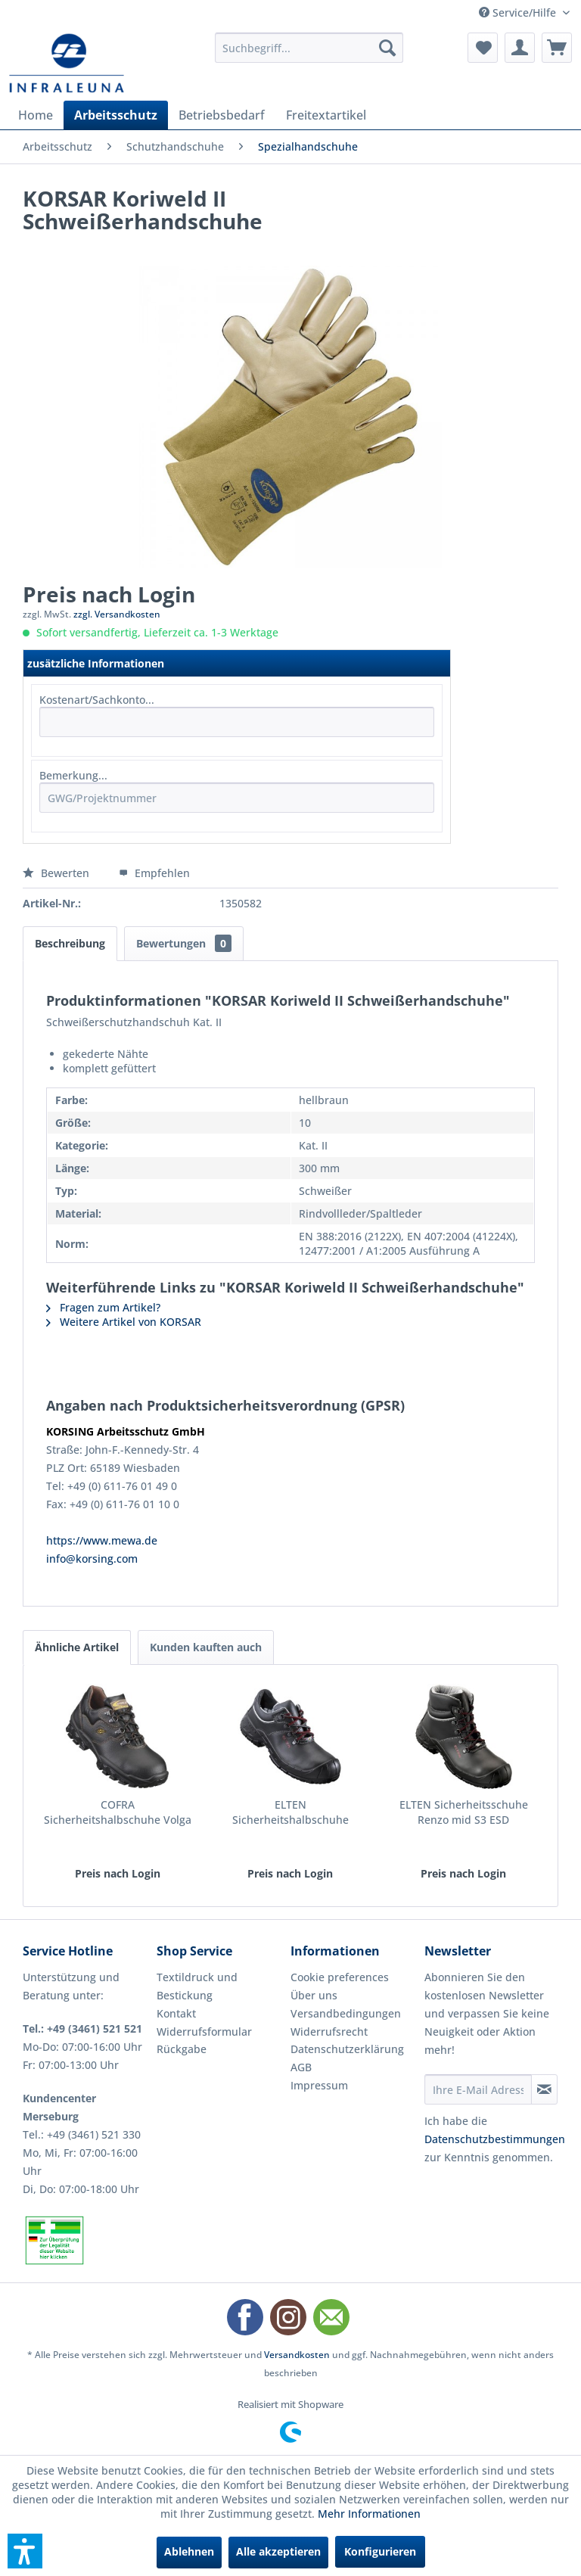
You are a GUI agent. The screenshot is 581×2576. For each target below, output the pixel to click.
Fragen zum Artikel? (103, 1307)
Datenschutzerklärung (347, 2049)
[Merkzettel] (483, 48)
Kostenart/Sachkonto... (96, 699)
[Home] (36, 115)
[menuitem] (309, 48)
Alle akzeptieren (278, 2551)
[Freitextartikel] (326, 115)
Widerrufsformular (204, 2031)
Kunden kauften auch (206, 1647)
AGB (301, 2067)
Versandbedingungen (345, 2013)
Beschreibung (70, 943)
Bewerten (57, 873)
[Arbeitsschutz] (116, 115)
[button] (25, 2551)
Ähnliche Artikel (77, 1647)
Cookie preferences (339, 1977)
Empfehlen (154, 873)
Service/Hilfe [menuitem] (519, 12)
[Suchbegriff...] (309, 48)
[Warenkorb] (557, 48)
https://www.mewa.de (101, 1540)
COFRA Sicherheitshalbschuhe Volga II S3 (117, 1812)
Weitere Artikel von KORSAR (123, 1321)
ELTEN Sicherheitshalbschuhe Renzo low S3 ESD (290, 1812)
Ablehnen (189, 2551)
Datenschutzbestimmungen (494, 2139)
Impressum (319, 2085)
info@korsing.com (92, 1558)
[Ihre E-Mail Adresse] (478, 2089)
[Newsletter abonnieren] (544, 2089)
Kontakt (176, 2013)
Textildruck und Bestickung (197, 1986)
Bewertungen (183, 943)
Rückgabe (182, 2049)
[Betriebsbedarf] (221, 115)
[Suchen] (387, 48)
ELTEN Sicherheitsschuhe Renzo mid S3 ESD (463, 1812)
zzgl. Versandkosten (116, 614)
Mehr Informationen (369, 2513)
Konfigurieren (380, 2551)
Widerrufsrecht (329, 2031)
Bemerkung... (73, 775)
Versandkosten (297, 2354)
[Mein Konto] (520, 48)
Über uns (313, 1995)
